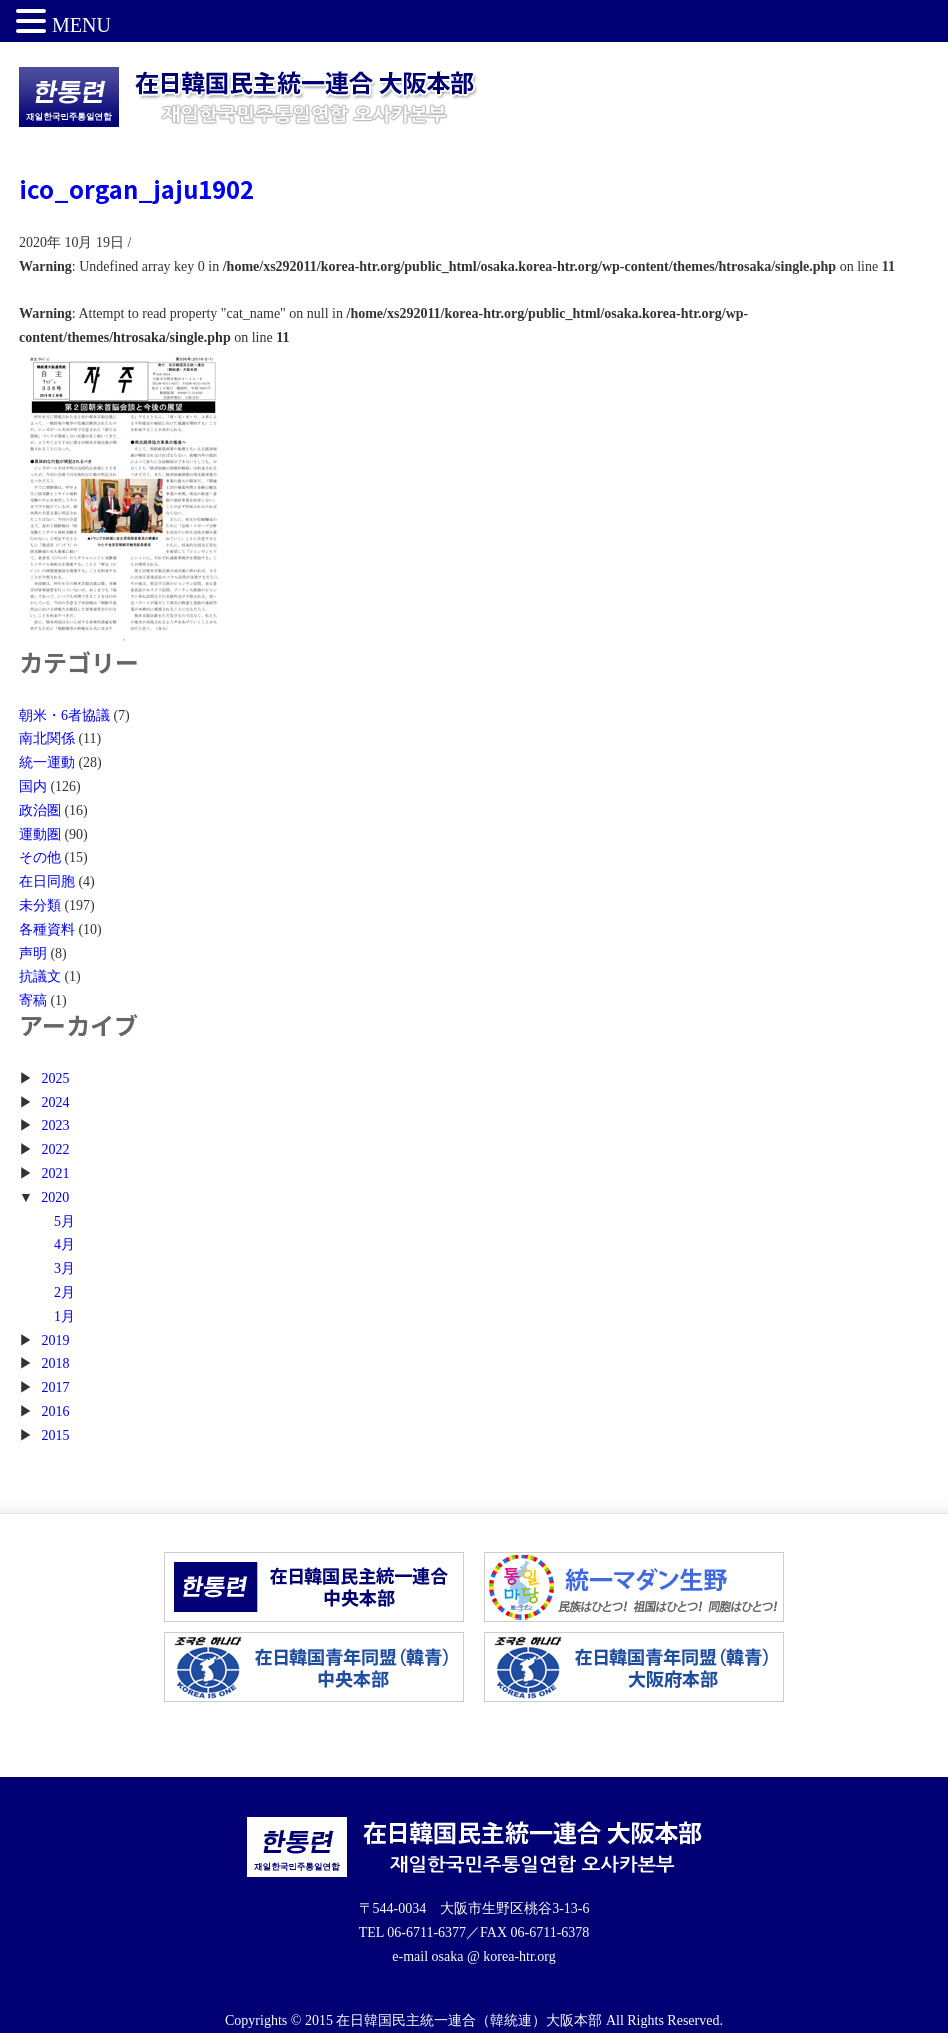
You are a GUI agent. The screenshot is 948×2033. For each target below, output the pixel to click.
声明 (33, 953)
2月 (64, 1292)
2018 (55, 1363)
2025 (55, 1078)
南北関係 (47, 738)
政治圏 (40, 810)
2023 (55, 1125)
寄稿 (33, 1000)
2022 (55, 1149)
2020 (55, 1197)
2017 (55, 1387)
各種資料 (47, 929)
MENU (81, 25)
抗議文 (40, 976)
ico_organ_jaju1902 (136, 188)
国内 (33, 786)
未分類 (40, 905)
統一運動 (47, 762)
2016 (55, 1411)
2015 (55, 1435)
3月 (64, 1268)
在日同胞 (47, 881)
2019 (55, 1340)
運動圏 (40, 834)
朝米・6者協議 (64, 715)
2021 (55, 1173)
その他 (40, 857)
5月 (64, 1221)
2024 (55, 1102)
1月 (64, 1316)
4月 (64, 1244)
